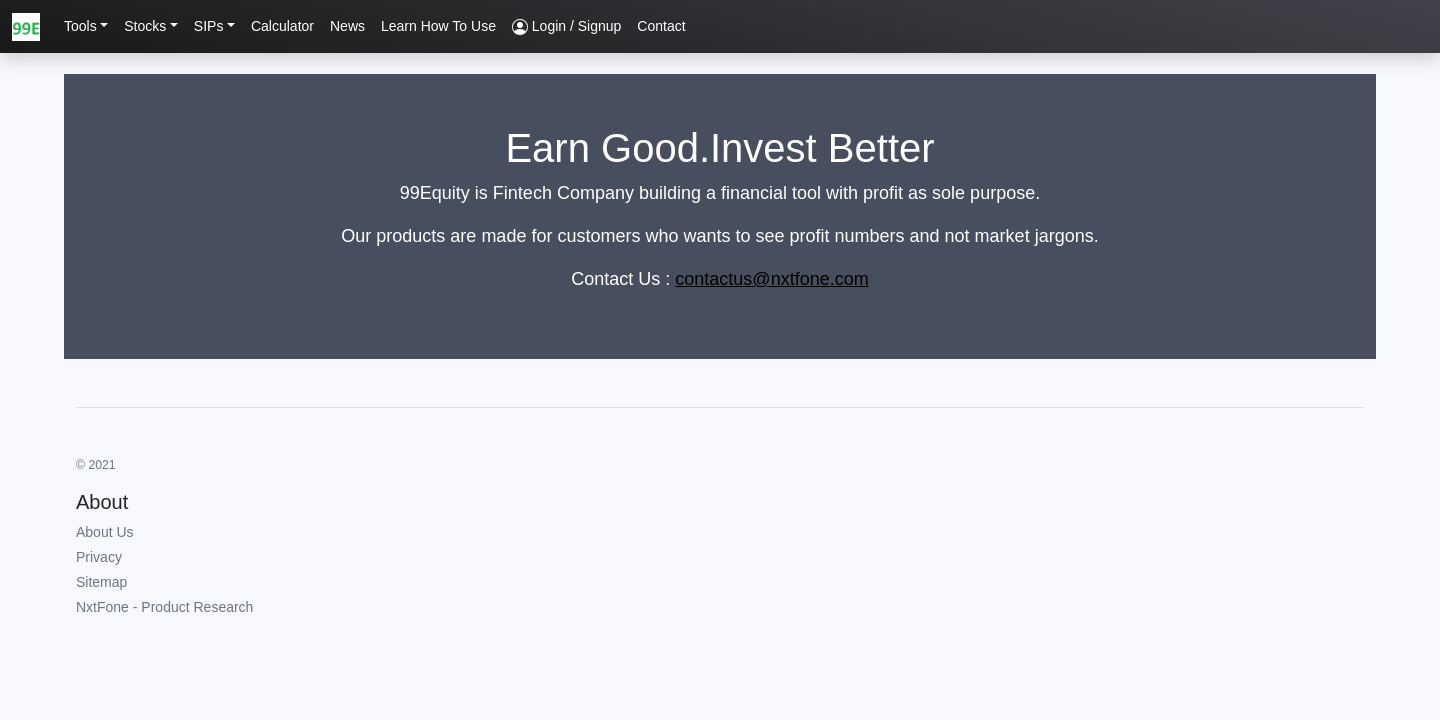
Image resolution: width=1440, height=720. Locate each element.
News (347, 26)
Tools (80, 26)
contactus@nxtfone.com (771, 279)
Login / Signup (566, 26)
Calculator (282, 26)
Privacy (99, 557)
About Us (105, 532)
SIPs (209, 26)
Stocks (145, 26)
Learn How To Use (438, 26)
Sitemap (101, 582)
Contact (661, 26)
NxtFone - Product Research (164, 607)
